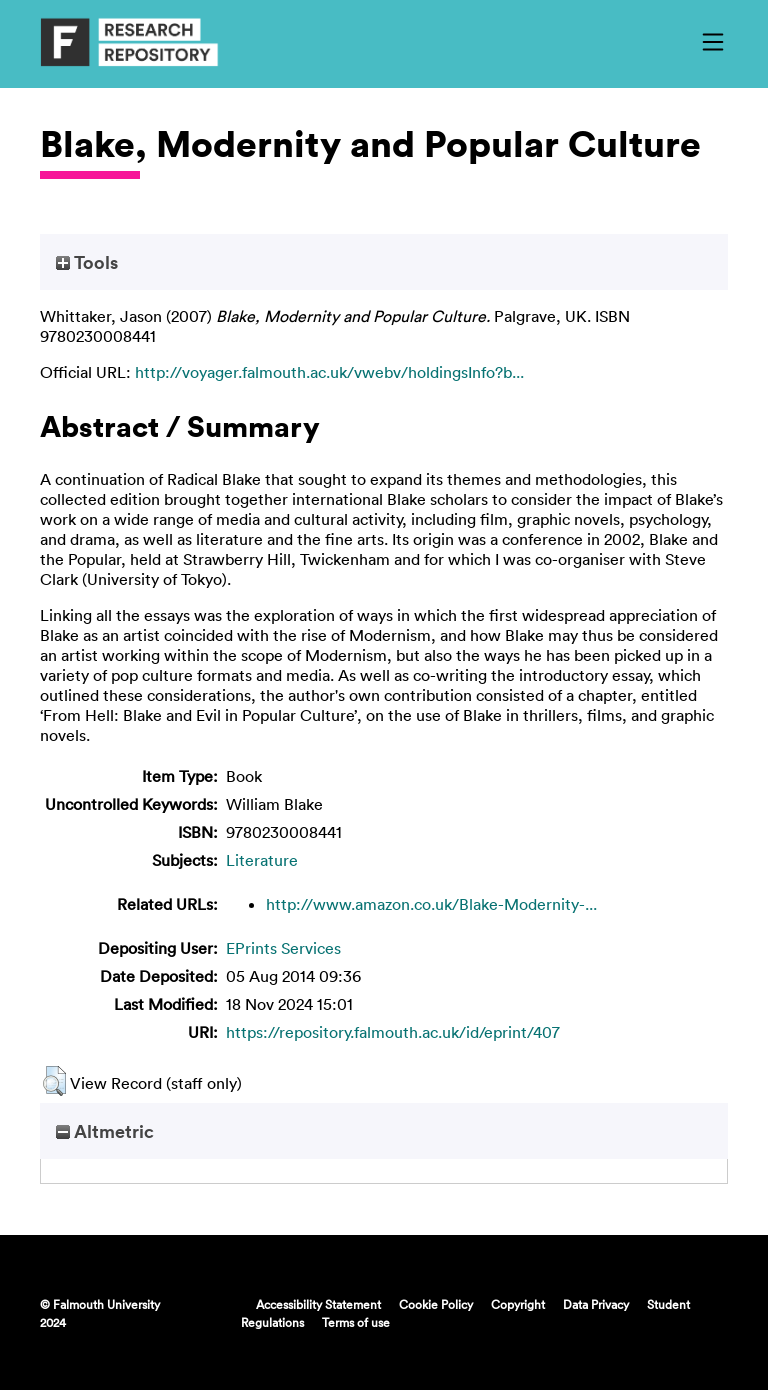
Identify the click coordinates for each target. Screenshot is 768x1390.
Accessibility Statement (318, 1304)
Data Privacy (596, 1304)
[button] (54, 1081)
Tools (87, 262)
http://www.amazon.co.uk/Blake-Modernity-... (431, 904)
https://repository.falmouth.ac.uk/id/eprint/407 (393, 1032)
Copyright (518, 1304)
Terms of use (356, 1322)
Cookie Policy (436, 1304)
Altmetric (105, 1131)
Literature (262, 860)
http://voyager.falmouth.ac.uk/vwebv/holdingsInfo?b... (329, 372)
